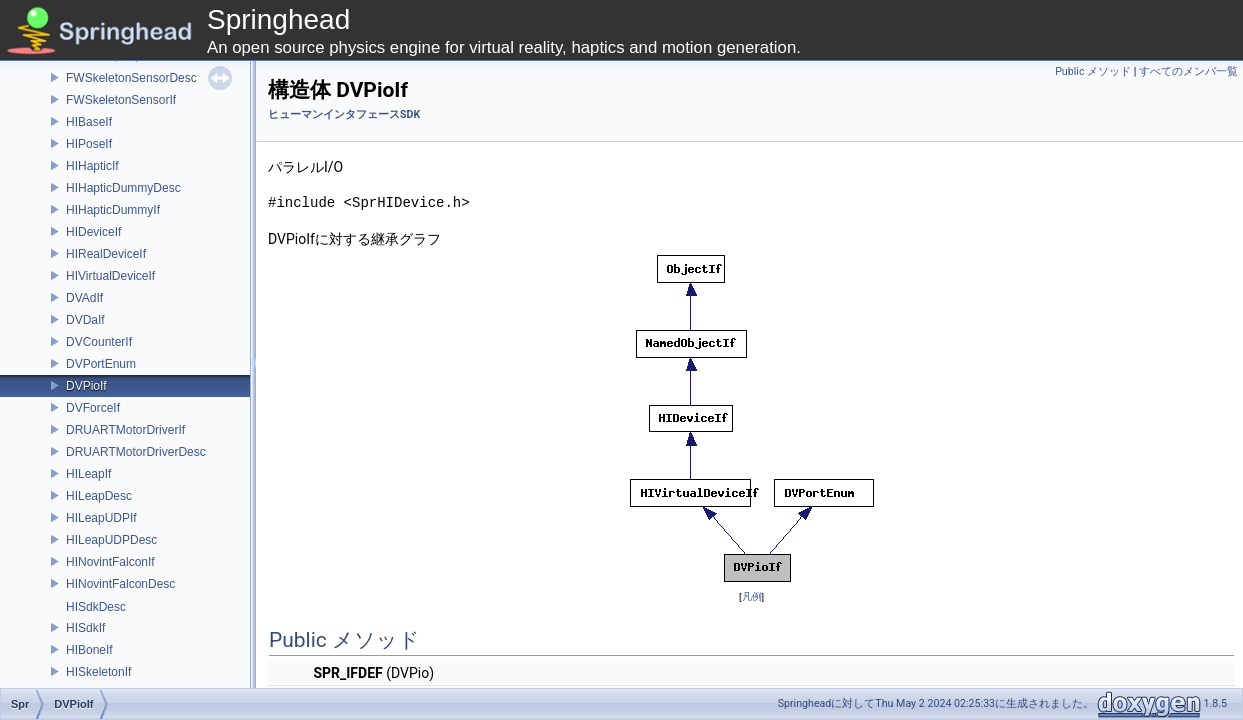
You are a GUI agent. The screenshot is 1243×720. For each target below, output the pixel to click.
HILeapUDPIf (101, 518)
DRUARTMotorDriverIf (125, 430)
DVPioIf (86, 386)
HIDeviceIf (93, 232)
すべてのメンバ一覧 (1188, 71)
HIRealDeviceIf (106, 254)
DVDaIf (85, 320)
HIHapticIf (92, 166)
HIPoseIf (89, 144)
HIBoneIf (89, 650)
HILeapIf (88, 474)
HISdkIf (85, 628)
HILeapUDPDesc (111, 540)
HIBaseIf (89, 122)
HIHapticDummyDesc (123, 188)
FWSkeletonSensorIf (121, 100)
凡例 (752, 596)
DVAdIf (84, 298)
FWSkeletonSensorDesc (131, 78)
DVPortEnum (101, 364)
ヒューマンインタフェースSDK (344, 114)
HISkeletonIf (98, 672)
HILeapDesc (99, 496)
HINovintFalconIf (110, 562)
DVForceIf (93, 408)
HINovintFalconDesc (120, 584)
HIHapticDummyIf (113, 210)
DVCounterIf (99, 342)
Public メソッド (1093, 71)
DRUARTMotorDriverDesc (136, 452)
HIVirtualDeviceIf (110, 276)
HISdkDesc (96, 607)
